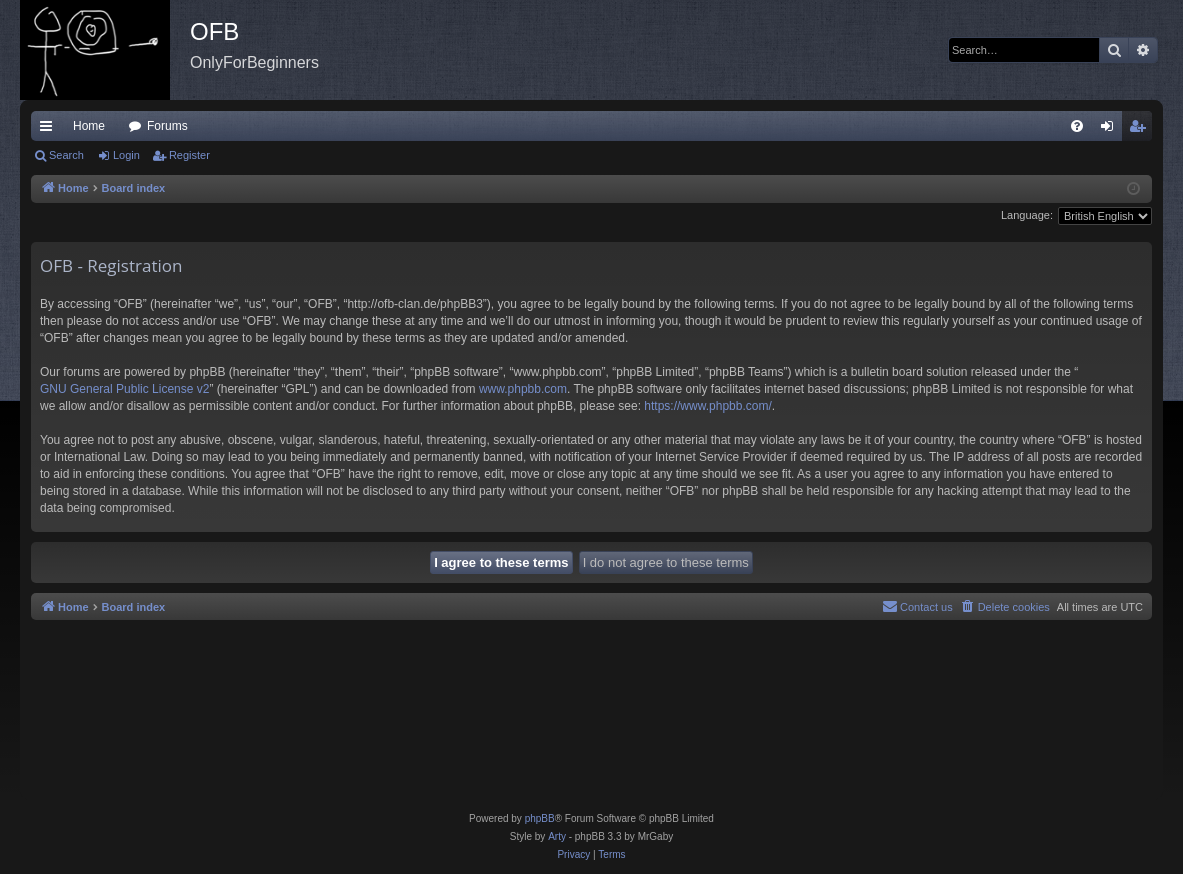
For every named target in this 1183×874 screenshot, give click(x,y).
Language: (1027, 215)
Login (126, 155)
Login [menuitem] (1111, 130)
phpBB (540, 818)
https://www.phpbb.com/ (707, 406)
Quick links (50, 130)
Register (189, 155)
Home (89, 126)
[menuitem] (1077, 126)
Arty (557, 836)
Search (66, 155)
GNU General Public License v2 (124, 389)
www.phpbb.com (523, 389)
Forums (167, 126)
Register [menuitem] (1141, 130)
